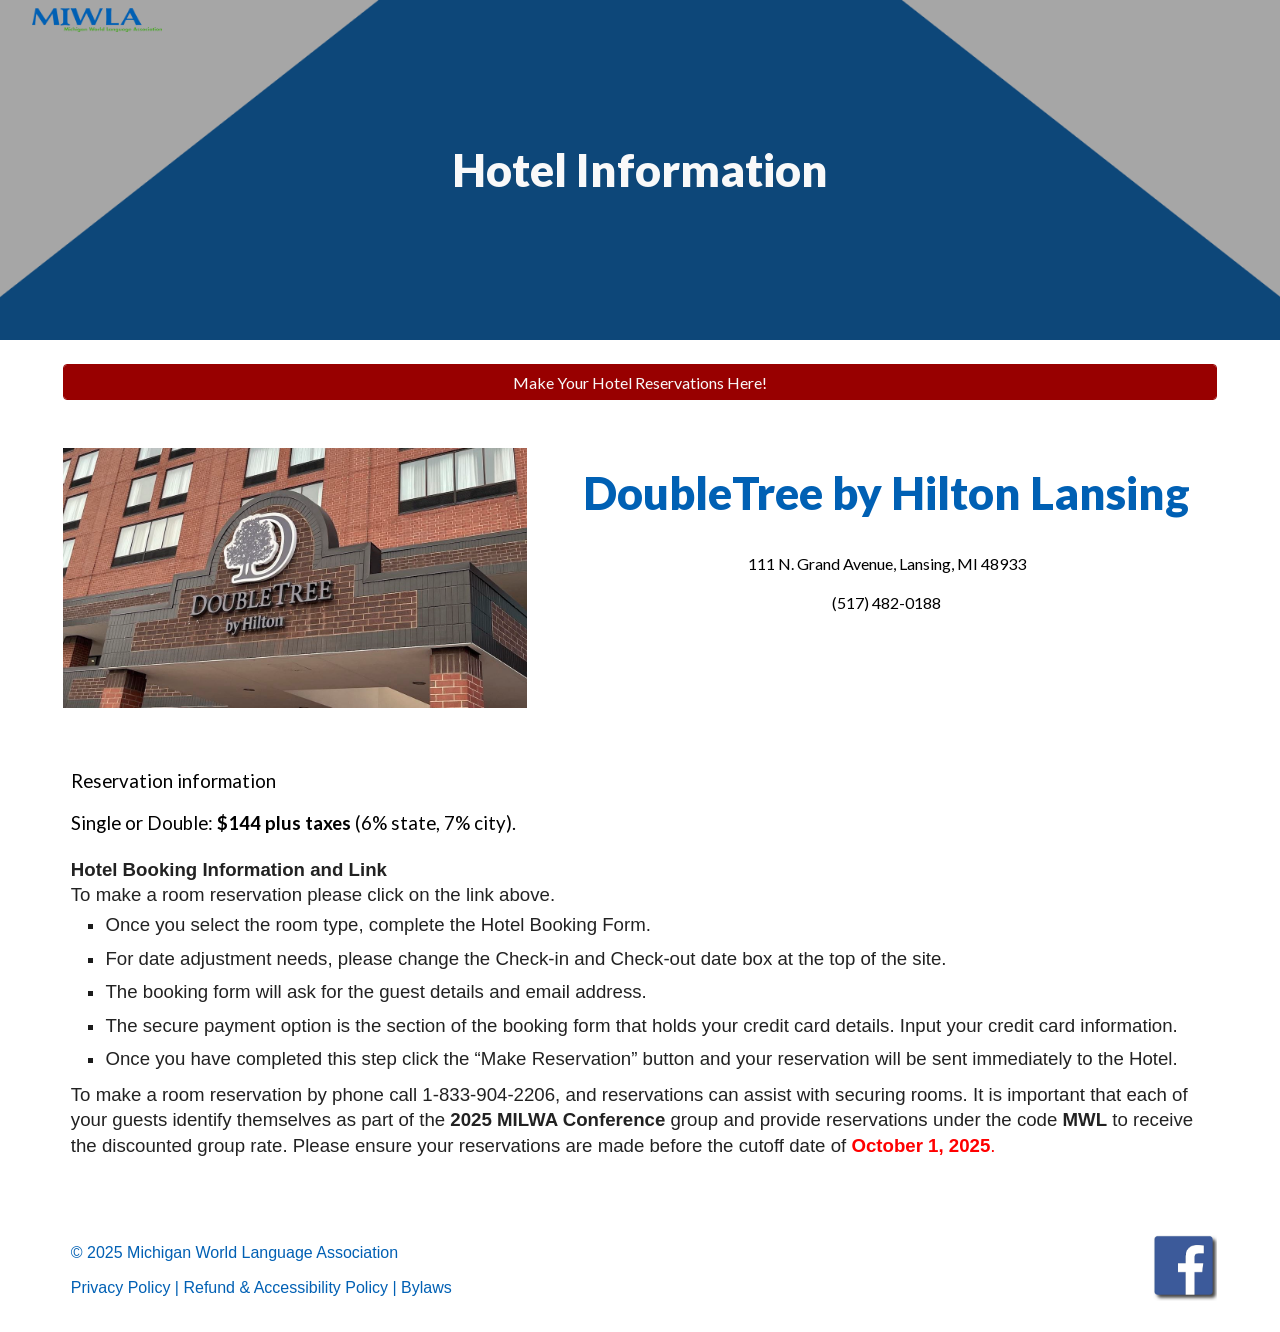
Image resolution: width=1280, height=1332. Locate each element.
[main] (640, 170)
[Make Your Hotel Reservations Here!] (640, 382)
